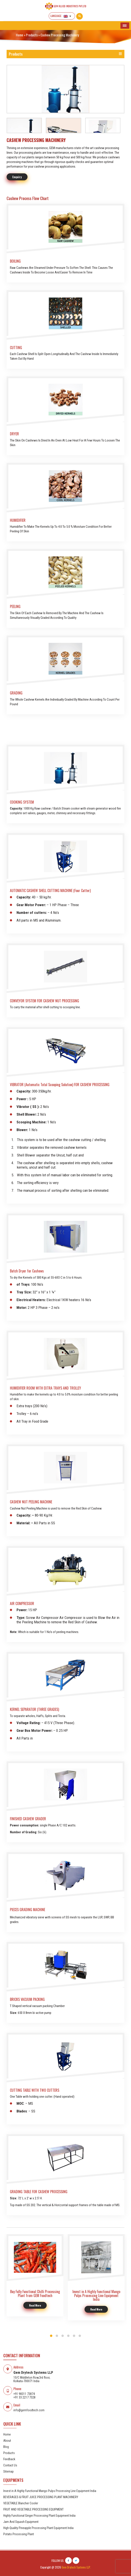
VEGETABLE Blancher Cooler (20, 2503)
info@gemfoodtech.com (28, 2410)
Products (9, 2453)
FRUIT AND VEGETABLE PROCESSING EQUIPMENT (33, 2509)
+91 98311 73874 (24, 2394)
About (7, 2440)
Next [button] (127, 89)
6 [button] (80, 2336)
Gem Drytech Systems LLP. (76, 2567)
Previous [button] (4, 89)
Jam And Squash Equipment (21, 2522)
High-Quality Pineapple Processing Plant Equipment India (38, 2528)
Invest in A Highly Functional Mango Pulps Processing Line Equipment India (49, 2491)
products (32, 34)
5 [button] (74, 2336)
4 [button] (68, 2336)
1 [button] (51, 2336)
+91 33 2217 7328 (24, 2397)
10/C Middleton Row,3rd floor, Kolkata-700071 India (31, 2379)
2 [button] (57, 2336)
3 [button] (63, 2336)
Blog (6, 2447)
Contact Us (10, 2465)
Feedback (9, 2459)
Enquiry (17, 177)
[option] (65, 89)
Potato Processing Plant (18, 2534)
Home (19, 34)
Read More (35, 2305)
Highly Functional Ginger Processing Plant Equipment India (39, 2515)
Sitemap (8, 2471)
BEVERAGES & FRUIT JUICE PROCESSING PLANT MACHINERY (40, 2497)
